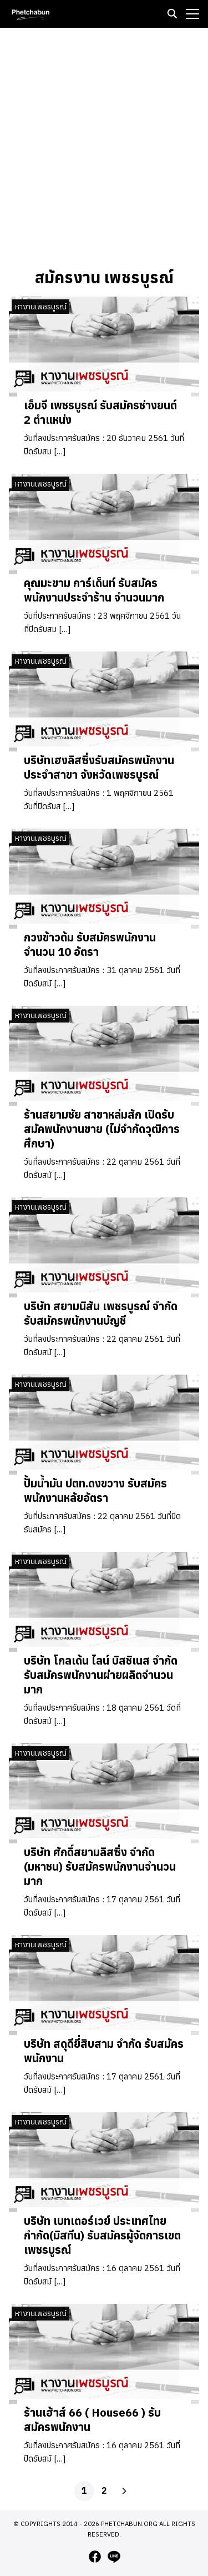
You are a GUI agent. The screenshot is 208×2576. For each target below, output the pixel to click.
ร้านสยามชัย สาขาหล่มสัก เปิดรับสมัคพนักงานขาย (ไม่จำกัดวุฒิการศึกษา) (102, 1129)
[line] (113, 2556)
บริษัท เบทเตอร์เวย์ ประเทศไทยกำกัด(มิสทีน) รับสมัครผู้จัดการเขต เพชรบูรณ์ (102, 2235)
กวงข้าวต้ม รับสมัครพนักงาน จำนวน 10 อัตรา (90, 944)
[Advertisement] (104, 146)
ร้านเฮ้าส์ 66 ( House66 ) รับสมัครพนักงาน (92, 2419)
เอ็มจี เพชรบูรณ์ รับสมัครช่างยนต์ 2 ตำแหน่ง (100, 412)
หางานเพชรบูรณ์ (41, 307)
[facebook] (95, 2556)
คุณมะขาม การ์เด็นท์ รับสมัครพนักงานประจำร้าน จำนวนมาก (94, 590)
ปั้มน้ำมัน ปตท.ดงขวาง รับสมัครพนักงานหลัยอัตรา (95, 1490)
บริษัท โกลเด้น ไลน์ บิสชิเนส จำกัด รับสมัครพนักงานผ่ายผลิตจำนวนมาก (100, 1675)
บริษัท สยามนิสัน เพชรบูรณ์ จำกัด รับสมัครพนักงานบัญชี (100, 1313)
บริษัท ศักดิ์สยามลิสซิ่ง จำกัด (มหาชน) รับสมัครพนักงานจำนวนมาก (100, 1866)
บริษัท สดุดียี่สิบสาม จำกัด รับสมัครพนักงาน (104, 2051)
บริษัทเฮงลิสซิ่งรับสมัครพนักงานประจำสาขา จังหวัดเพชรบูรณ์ (99, 767)
